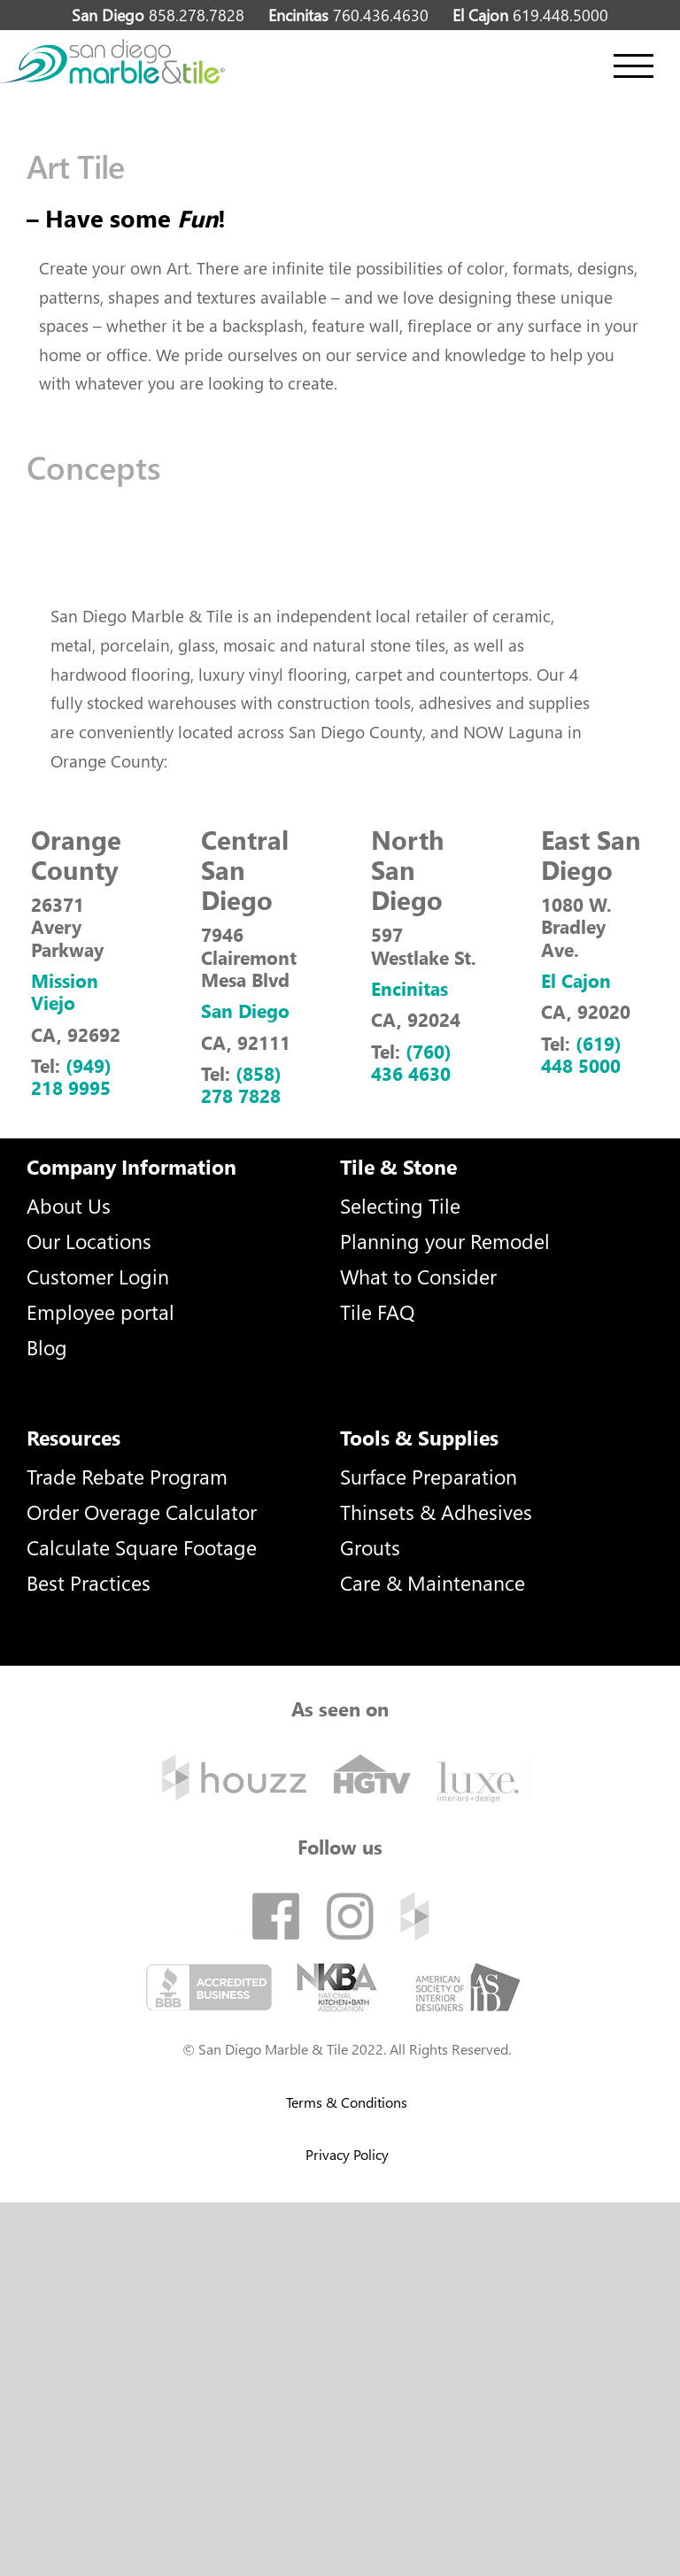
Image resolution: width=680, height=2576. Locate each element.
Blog (47, 1347)
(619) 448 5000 (581, 1054)
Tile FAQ (377, 1311)
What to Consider (418, 1276)
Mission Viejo (64, 991)
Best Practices (89, 1582)
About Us (69, 1205)
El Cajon (576, 980)
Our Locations (89, 1240)
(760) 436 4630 (411, 1061)
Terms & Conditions (346, 2102)
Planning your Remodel (445, 1240)
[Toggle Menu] (633, 66)
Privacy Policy (347, 2154)
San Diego (245, 1010)
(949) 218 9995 (71, 1076)
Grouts (370, 1547)
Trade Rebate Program (127, 1476)
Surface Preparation (428, 1476)
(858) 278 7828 (241, 1084)
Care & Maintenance (432, 1582)
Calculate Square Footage (142, 1547)
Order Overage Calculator (142, 1511)
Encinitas (409, 988)
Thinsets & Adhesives (436, 1511)
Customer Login (98, 1276)
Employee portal (100, 1311)
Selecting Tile (400, 1205)
